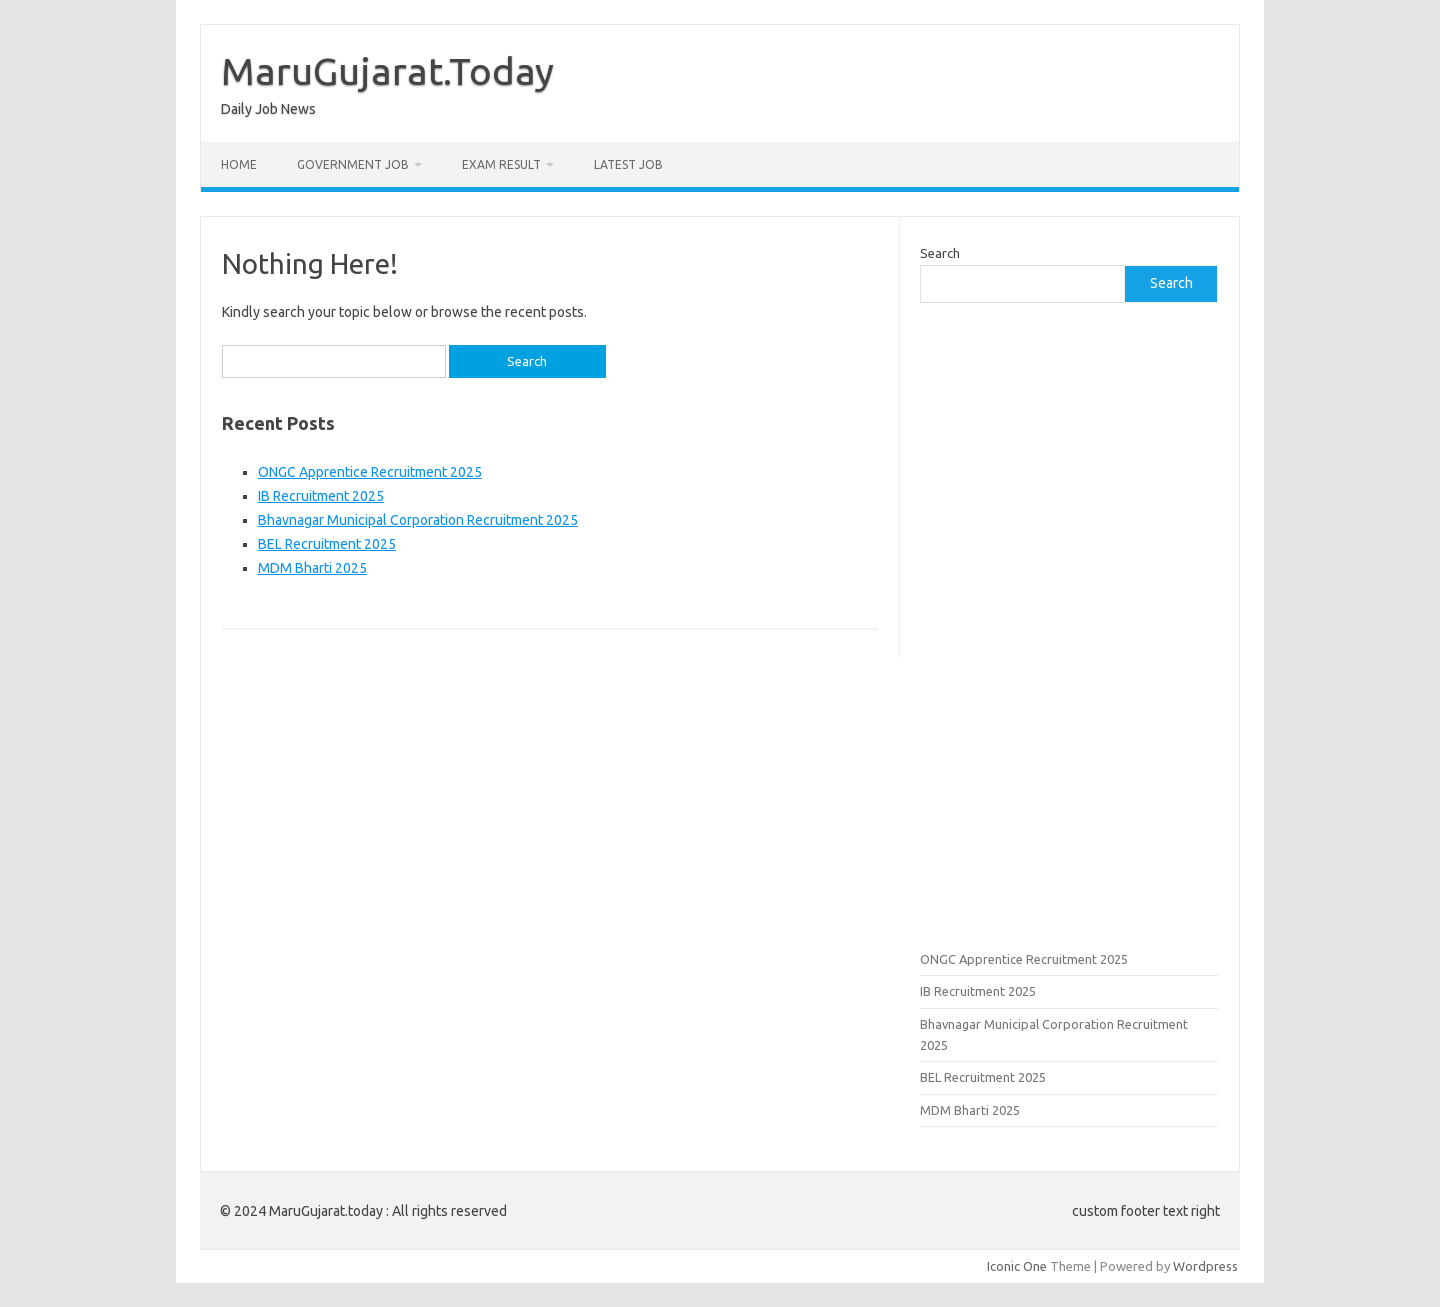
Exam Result (501, 164)
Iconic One (1017, 1266)
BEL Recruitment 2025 (327, 544)
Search (940, 253)
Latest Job (628, 164)
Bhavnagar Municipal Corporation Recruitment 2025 (418, 520)
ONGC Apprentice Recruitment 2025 (370, 472)
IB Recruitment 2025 (321, 496)
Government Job (353, 164)
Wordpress (1205, 1266)
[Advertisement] (1069, 624)
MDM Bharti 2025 (312, 568)
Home (239, 164)
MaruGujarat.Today (387, 71)
